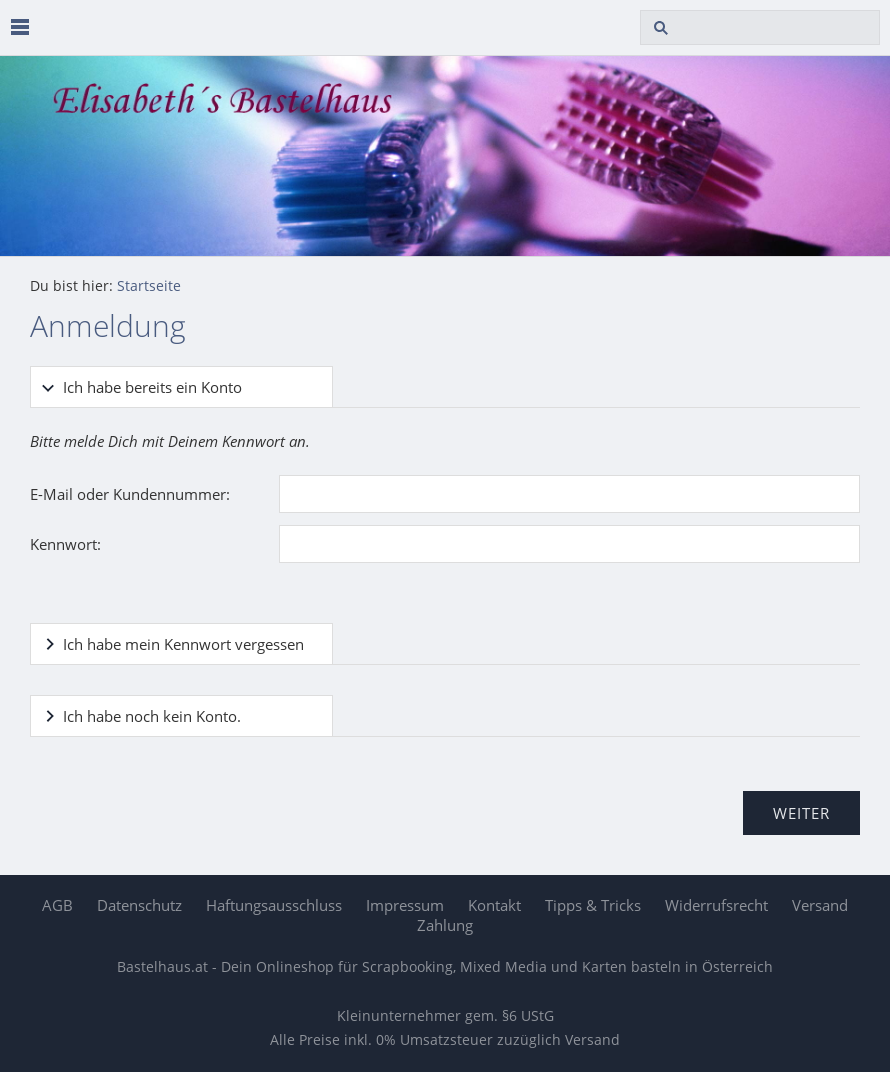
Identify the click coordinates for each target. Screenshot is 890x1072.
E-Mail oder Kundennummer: (130, 494)
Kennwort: (65, 544)
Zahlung (445, 925)
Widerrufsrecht (716, 905)
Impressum (405, 905)
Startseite (149, 286)
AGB (57, 905)
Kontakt (494, 905)
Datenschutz (139, 905)
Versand (820, 905)
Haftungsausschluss (274, 905)
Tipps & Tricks (593, 905)
